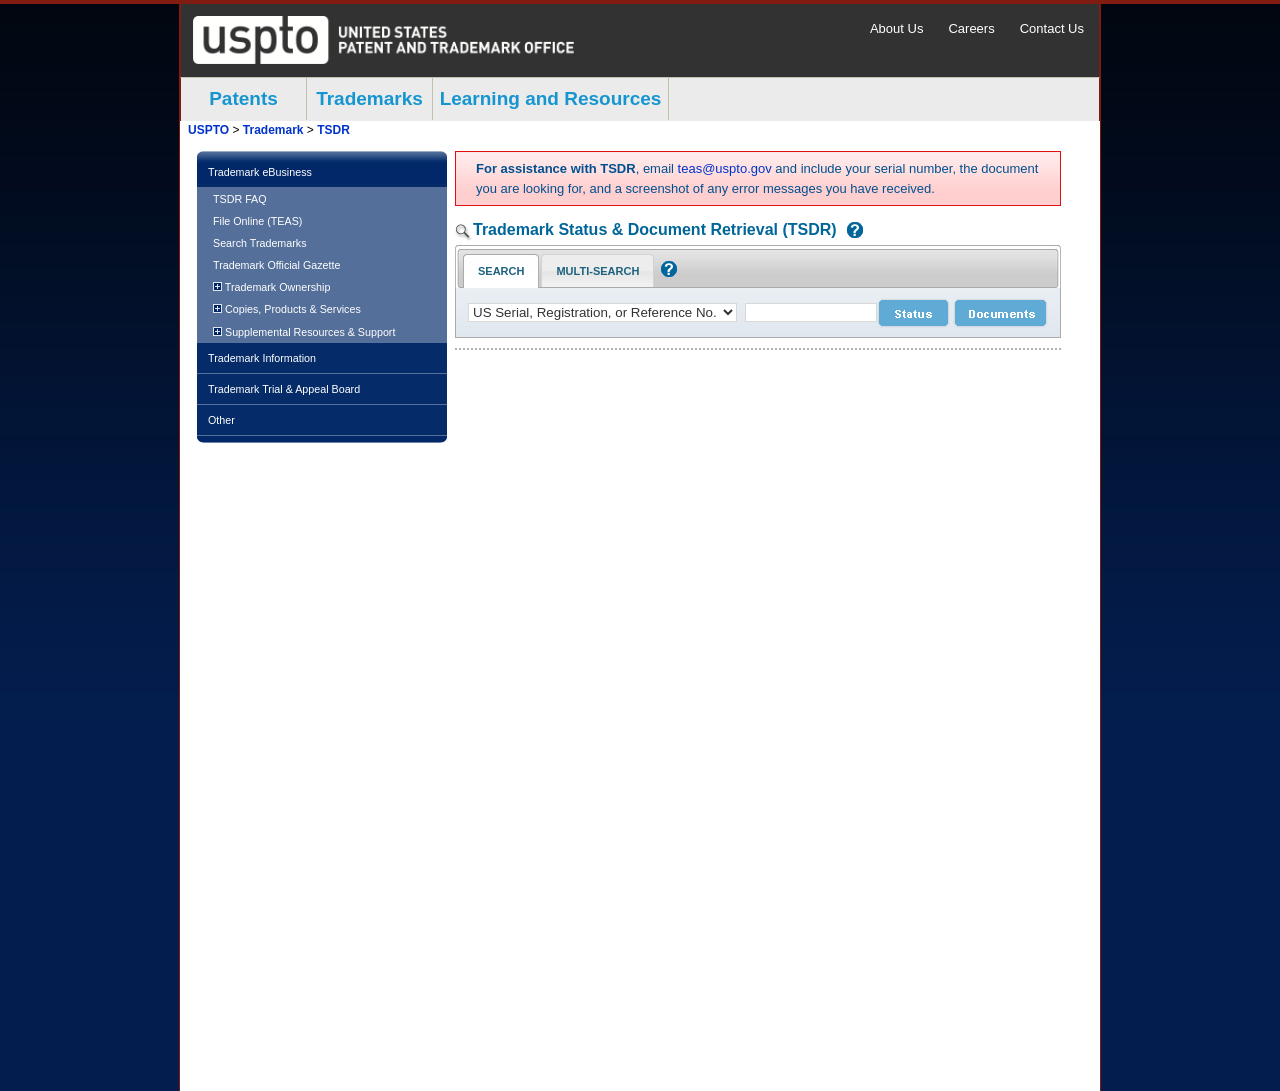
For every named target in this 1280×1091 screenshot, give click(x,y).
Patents (243, 98)
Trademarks (369, 98)
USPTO (208, 130)
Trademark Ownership (271, 287)
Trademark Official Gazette (276, 265)
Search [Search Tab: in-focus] (501, 271)
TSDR (333, 130)
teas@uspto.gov (725, 168)
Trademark (273, 130)
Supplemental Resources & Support (304, 332)
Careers (971, 28)
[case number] (811, 312)
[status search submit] (913, 313)
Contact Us (1052, 28)
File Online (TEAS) (257, 221)
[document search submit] (1000, 313)
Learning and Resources (551, 98)
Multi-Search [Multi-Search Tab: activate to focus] (597, 271)
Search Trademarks (260, 243)
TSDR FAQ (240, 199)
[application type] (602, 312)
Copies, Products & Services (287, 309)
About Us (896, 28)
